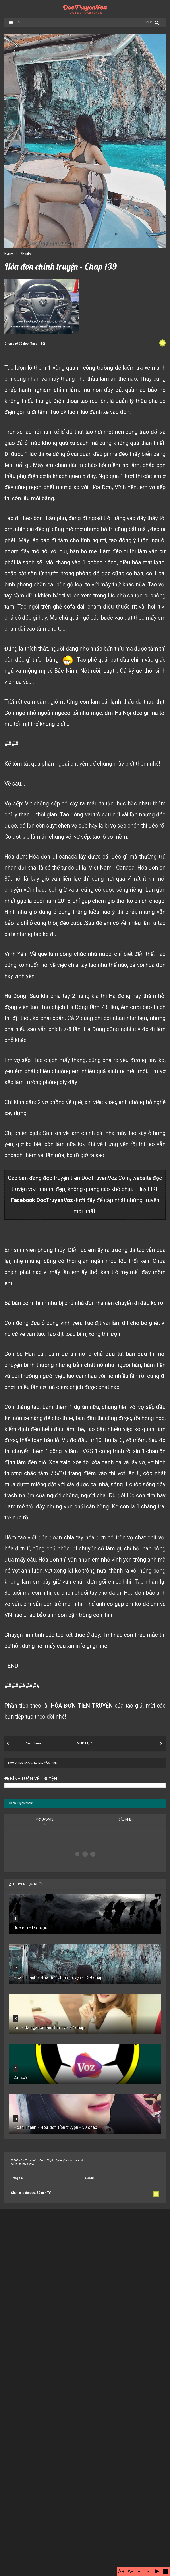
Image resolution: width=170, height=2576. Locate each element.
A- (130, 2571)
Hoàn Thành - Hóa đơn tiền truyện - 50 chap (55, 2127)
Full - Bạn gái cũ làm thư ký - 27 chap (49, 2027)
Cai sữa (20, 2077)
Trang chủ (17, 2178)
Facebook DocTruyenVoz (42, 1200)
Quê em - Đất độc (30, 1927)
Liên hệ (89, 2178)
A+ (121, 2571)
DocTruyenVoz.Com (105, 1178)
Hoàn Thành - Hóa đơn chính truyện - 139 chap (57, 1977)
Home (8, 253)
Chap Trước (33, 1743)
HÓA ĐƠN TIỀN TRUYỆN (81, 1705)
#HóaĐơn (26, 253)
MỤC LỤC (84, 1743)
